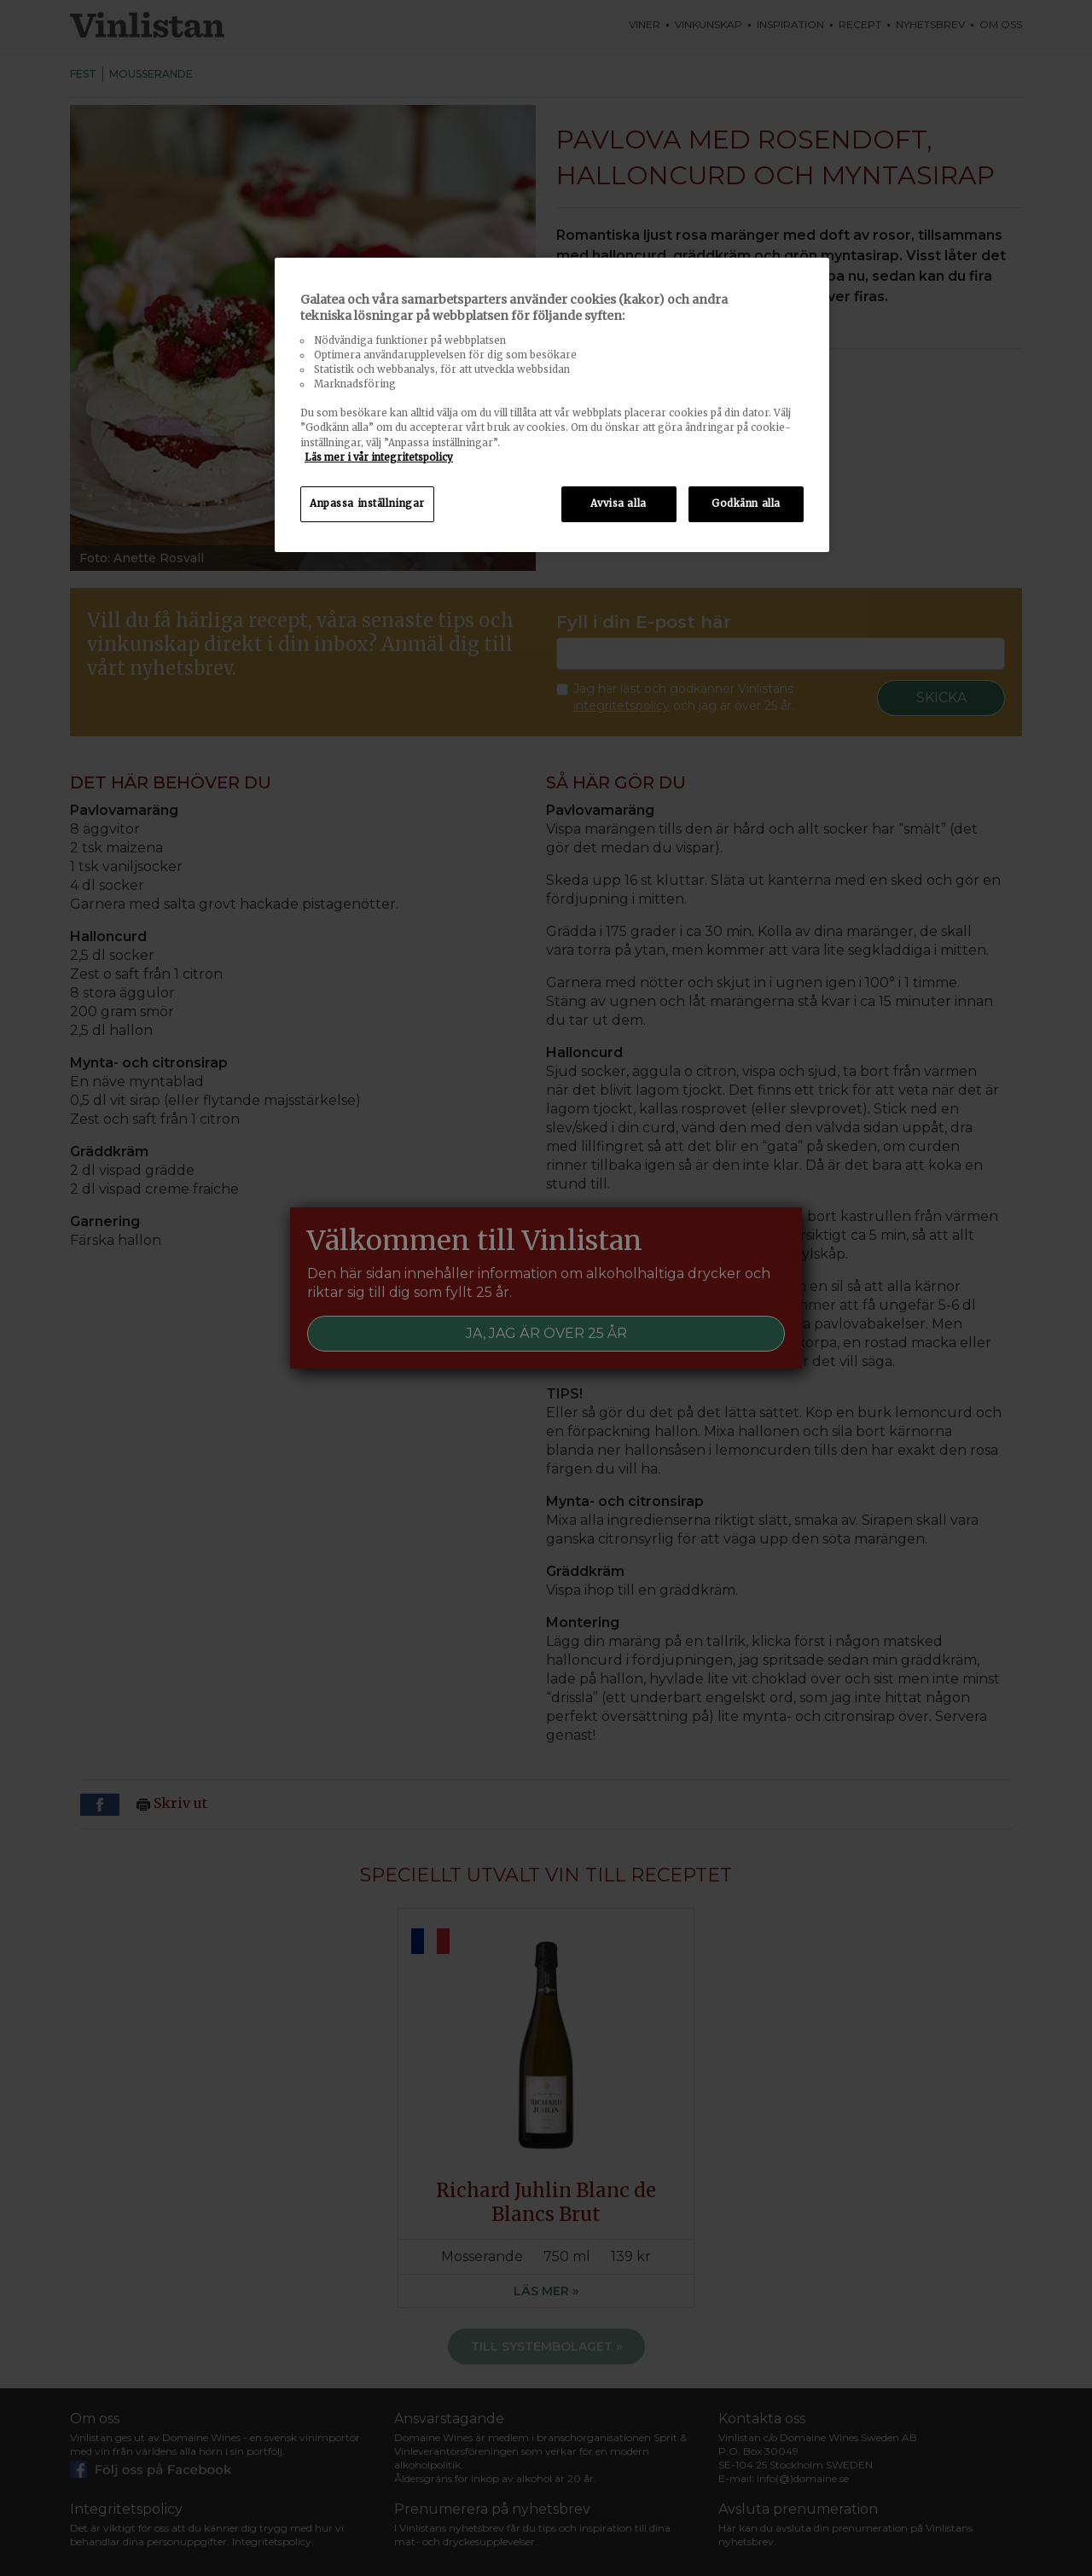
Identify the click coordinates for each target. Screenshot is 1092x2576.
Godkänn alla (746, 503)
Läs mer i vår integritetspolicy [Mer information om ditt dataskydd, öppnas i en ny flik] (379, 457)
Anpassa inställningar (367, 503)
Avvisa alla (618, 503)
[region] (552, 405)
